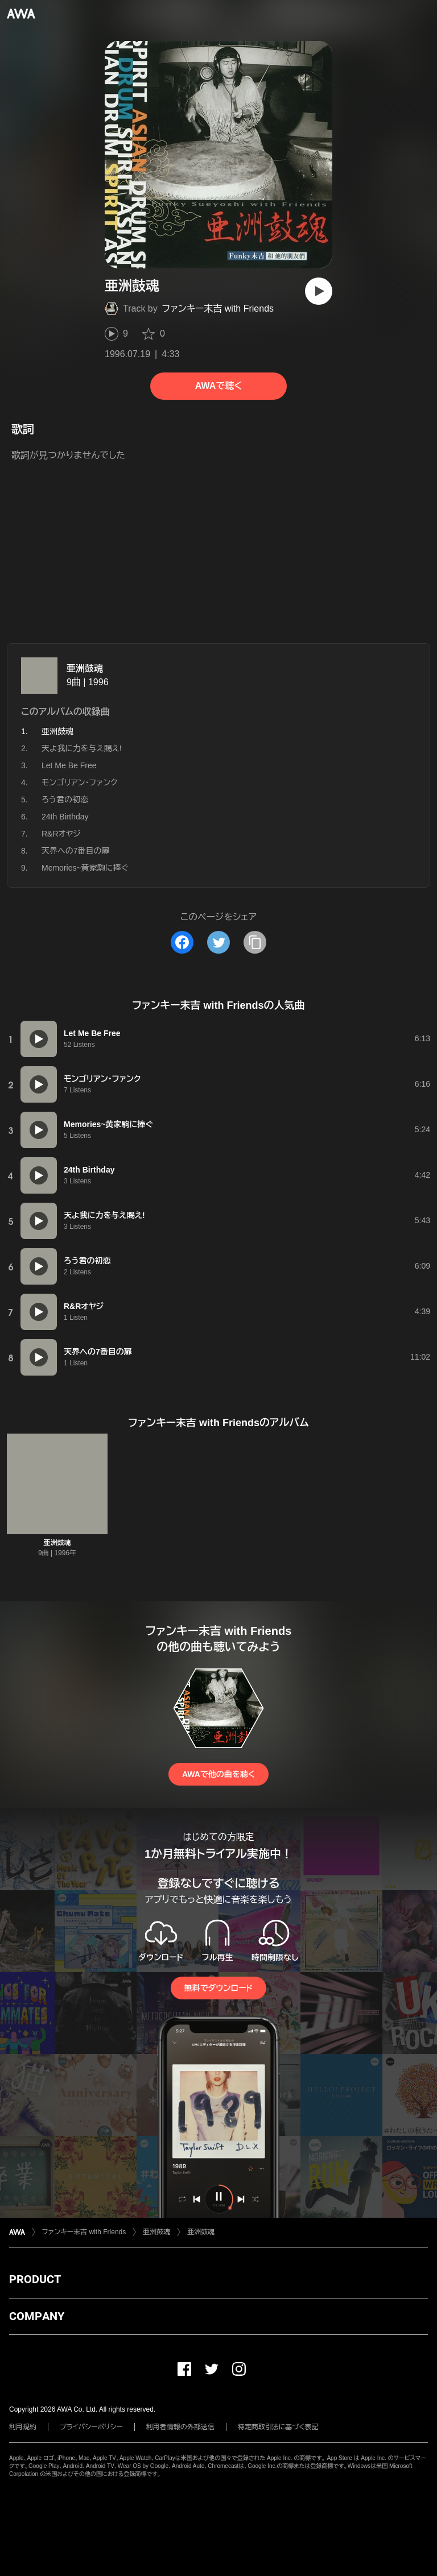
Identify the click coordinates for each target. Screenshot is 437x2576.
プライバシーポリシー (91, 2427)
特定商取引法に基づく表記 (278, 2427)
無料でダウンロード (218, 1988)
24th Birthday (65, 816)
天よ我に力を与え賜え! (82, 748)
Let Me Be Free (69, 765)
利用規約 (22, 2427)
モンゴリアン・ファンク (79, 782)
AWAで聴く (218, 386)
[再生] (318, 291)
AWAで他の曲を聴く (218, 1774)
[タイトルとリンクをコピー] (255, 942)
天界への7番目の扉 (76, 850)
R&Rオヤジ (61, 833)
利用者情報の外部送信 (180, 2427)
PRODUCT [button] (35, 2279)
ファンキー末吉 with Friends (218, 308)
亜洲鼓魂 (85, 668)
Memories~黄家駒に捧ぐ (85, 867)
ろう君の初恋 (65, 799)
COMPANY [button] (36, 2316)
